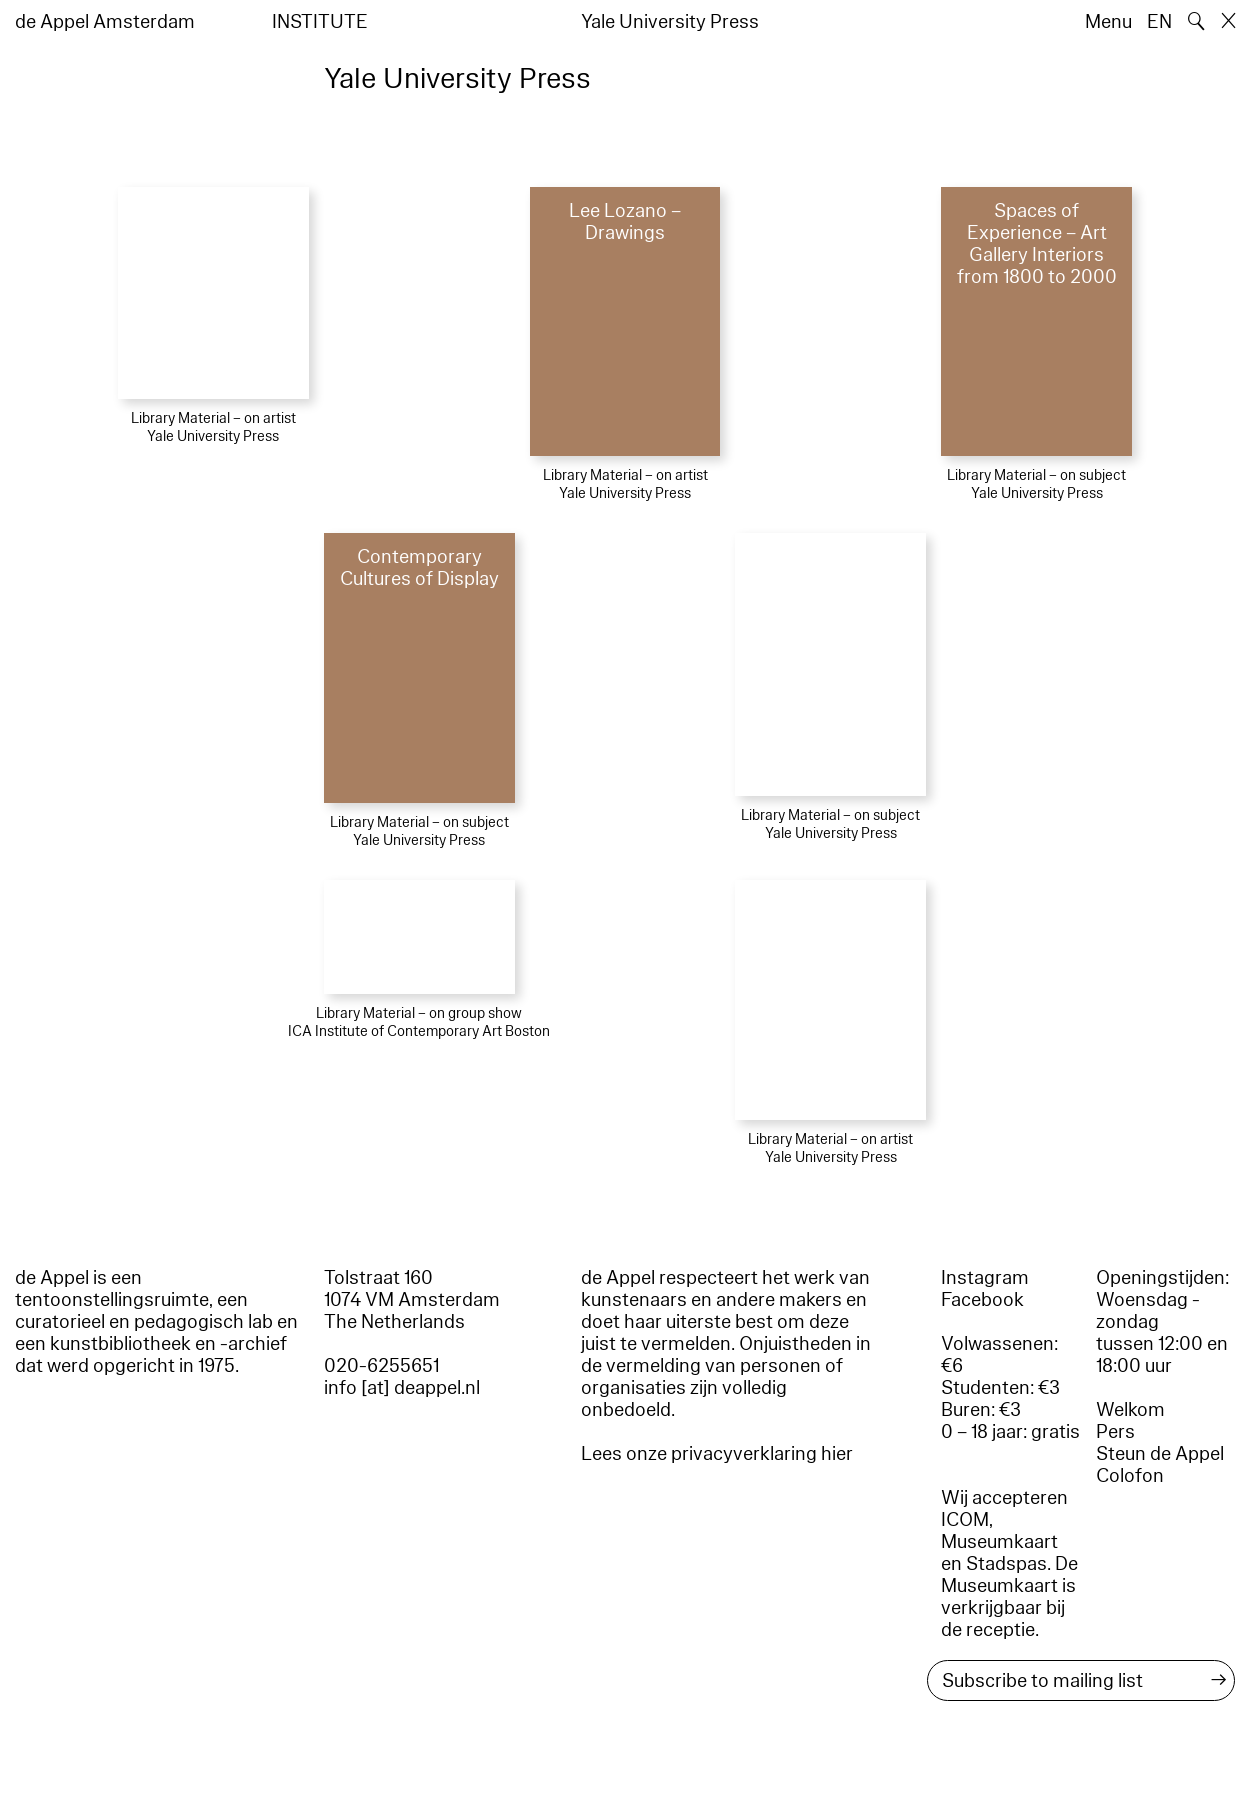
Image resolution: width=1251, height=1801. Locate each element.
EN (1159, 22)
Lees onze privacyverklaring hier (717, 1454)
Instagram (985, 1278)
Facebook (982, 1300)
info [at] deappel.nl (402, 1388)
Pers (1115, 1432)
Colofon (1130, 1476)
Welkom (1130, 1410)
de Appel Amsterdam (105, 22)
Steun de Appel (1160, 1454)
